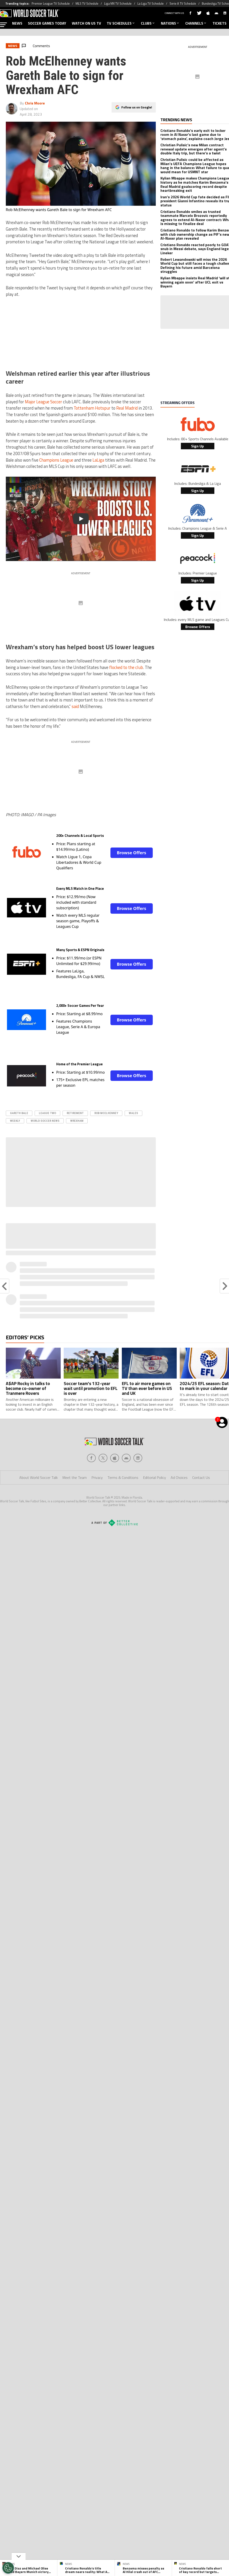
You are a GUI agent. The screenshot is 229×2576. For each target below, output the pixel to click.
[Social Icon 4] (138, 1458)
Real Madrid (127, 408)
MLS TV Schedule (87, 3)
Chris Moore (35, 103)
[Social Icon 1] (103, 1458)
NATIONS (170, 23)
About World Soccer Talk (38, 1477)
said (75, 706)
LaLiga (98, 460)
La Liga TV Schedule (150, 3)
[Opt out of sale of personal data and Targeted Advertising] (8, 2568)
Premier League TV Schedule (51, 3)
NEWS (17, 23)
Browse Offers (131, 852)
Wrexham (76, 1120)
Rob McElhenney (106, 1113)
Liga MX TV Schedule (118, 3)
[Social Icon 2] (115, 1458)
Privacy (97, 1477)
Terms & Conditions (122, 1477)
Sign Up (197, 446)
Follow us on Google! (136, 107)
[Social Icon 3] (126, 1458)
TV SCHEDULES (121, 23)
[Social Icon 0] (91, 1458)
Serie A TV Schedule (182, 3)
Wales (133, 1113)
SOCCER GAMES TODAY (47, 23)
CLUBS (148, 23)
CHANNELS (196, 23)
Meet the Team (74, 1477)
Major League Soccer (43, 401)
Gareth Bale (19, 1113)
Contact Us (201, 1477)
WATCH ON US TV (86, 23)
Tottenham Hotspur (92, 408)
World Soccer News (45, 1120)
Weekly (15, 1120)
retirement (75, 1113)
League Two (47, 1113)
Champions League (56, 460)
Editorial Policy (154, 1477)
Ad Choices (179, 1477)
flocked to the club (126, 667)
